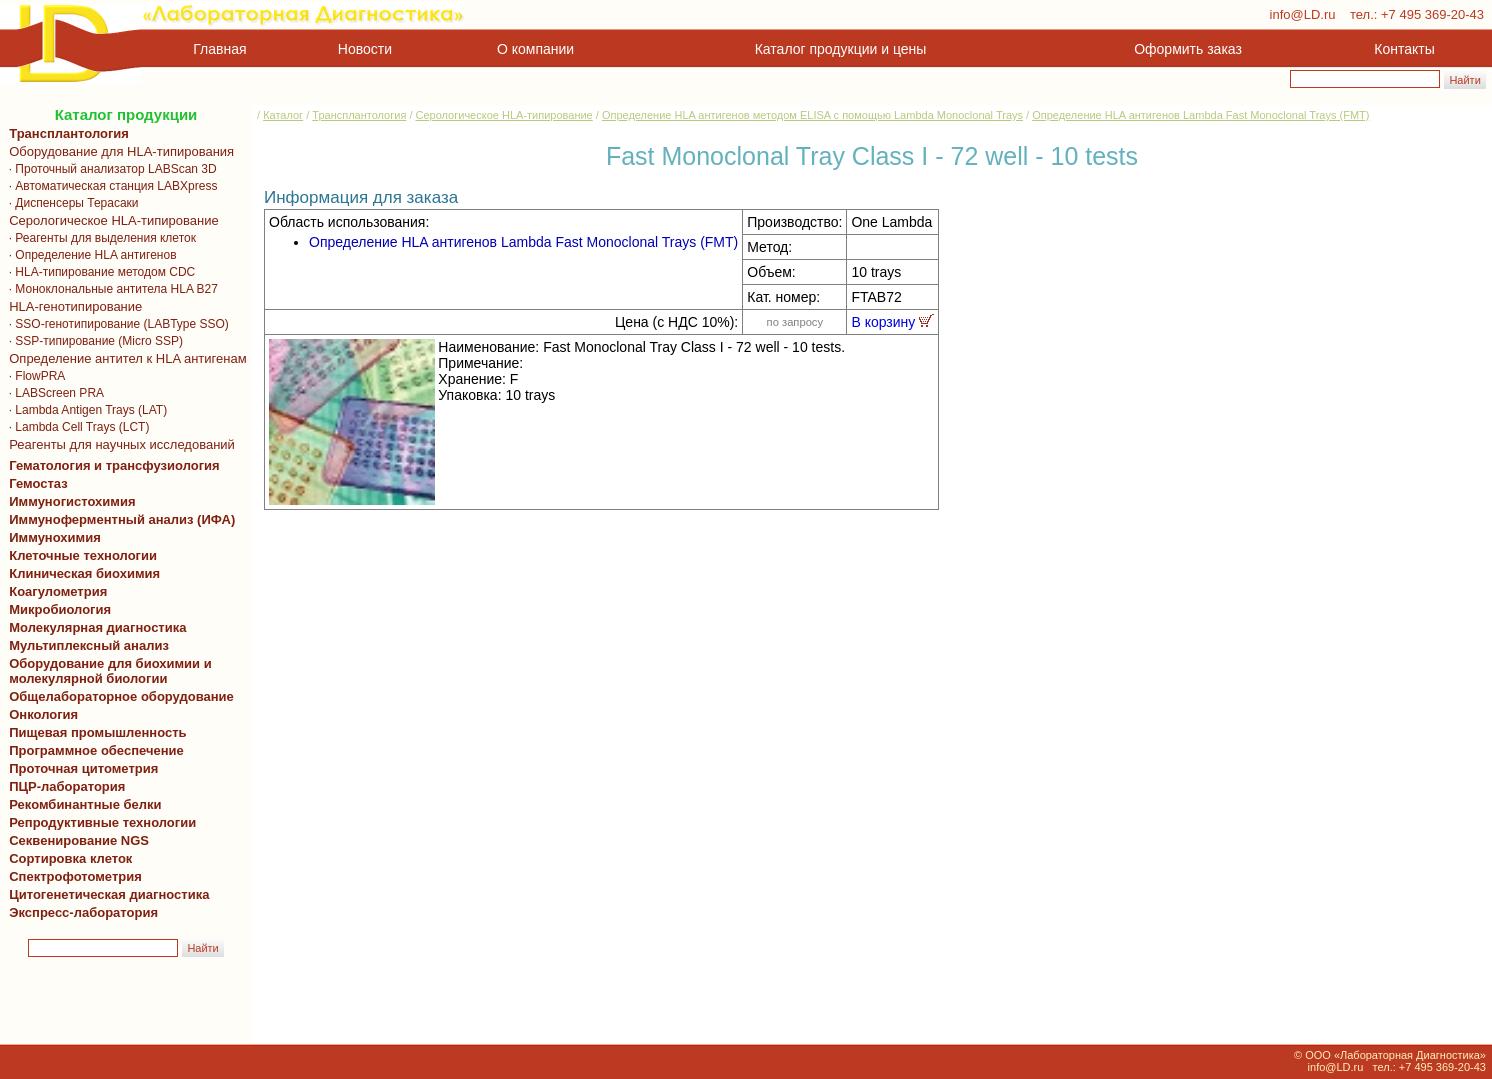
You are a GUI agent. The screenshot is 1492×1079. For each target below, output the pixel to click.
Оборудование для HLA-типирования (118, 151)
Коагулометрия (58, 591)
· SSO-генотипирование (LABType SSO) (115, 324)
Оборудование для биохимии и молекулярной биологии (107, 671)
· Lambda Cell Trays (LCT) (75, 427)
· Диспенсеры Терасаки (70, 203)
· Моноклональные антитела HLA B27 (110, 289)
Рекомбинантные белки (82, 804)
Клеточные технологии (79, 555)
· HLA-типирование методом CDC (98, 272)
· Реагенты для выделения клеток (99, 238)
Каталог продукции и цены (840, 49)
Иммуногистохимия (69, 501)
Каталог (283, 115)
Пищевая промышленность (98, 732)
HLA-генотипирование (72, 306)
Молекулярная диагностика (94, 627)
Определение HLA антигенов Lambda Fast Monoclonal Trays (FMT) (1200, 115)
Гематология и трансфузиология (111, 465)
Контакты (1404, 49)
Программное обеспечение (96, 750)
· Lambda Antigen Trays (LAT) (84, 410)
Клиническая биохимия (81, 573)
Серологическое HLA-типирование (110, 220)
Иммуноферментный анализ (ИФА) (118, 519)
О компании (533, 49)
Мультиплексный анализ (89, 645)
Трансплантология (65, 133)
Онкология (43, 714)
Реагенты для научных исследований (118, 444)
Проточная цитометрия (80, 768)
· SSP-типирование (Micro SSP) (92, 341)
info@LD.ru (1303, 14)
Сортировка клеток (67, 858)
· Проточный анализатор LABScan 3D (109, 169)
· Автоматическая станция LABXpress (109, 186)
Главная (219, 49)
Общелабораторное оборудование (118, 696)
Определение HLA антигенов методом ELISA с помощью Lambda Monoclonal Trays (812, 115)
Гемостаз (38, 483)
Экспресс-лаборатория (83, 912)
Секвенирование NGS (75, 840)
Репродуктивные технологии (99, 822)
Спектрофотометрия (75, 876)
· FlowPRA (33, 376)
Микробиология (60, 609)
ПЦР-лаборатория (63, 786)
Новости (365, 49)
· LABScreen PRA (53, 393)
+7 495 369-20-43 (1432, 14)
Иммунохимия (55, 537)
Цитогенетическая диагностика (105, 894)
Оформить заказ (1188, 49)
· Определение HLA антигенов (89, 255)
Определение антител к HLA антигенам (124, 358)
